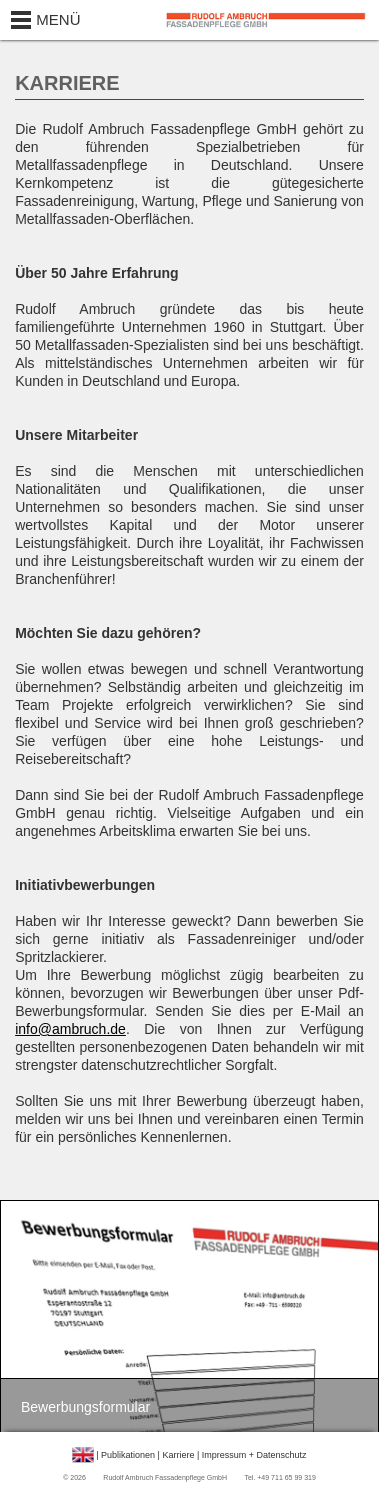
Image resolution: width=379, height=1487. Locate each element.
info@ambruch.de (70, 1029)
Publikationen (128, 1455)
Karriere (178, 1455)
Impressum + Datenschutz (254, 1455)
